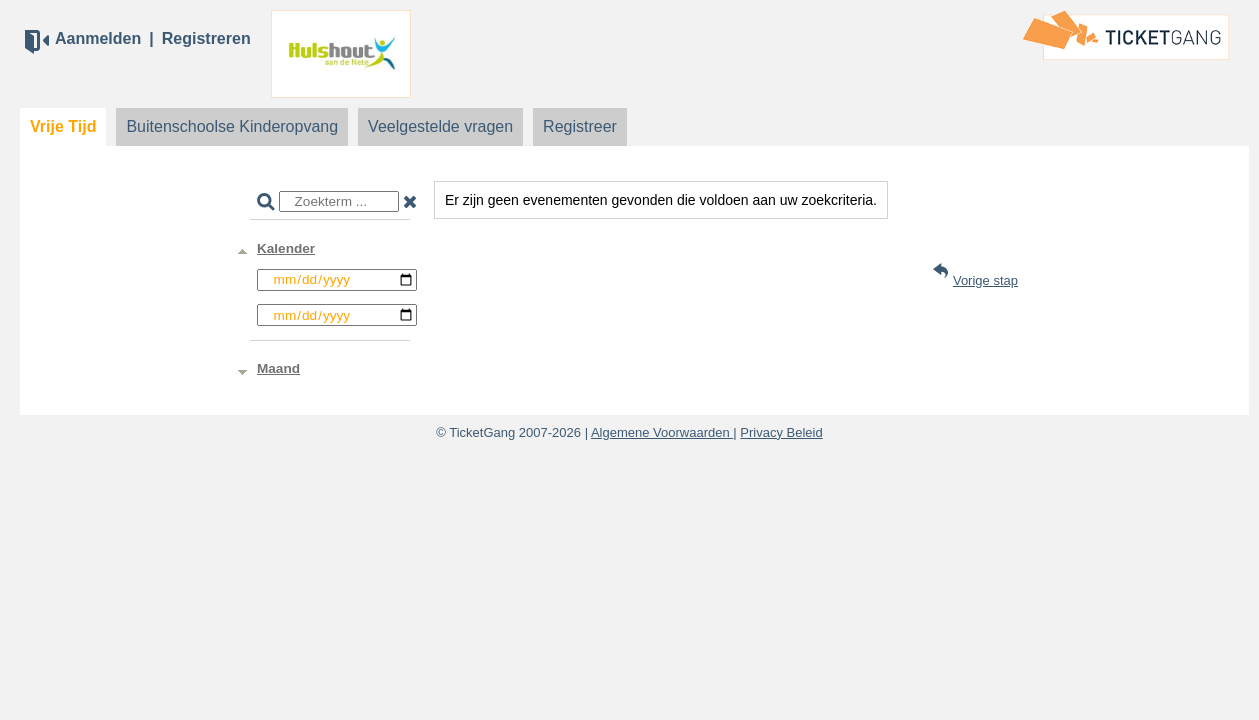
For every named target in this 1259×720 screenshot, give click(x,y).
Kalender (286, 248)
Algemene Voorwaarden (662, 432)
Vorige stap (985, 280)
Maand (278, 368)
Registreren (206, 38)
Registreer (580, 126)
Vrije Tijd (63, 126)
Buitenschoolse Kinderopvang (232, 126)
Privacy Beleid (781, 432)
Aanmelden (98, 38)
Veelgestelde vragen (440, 126)
